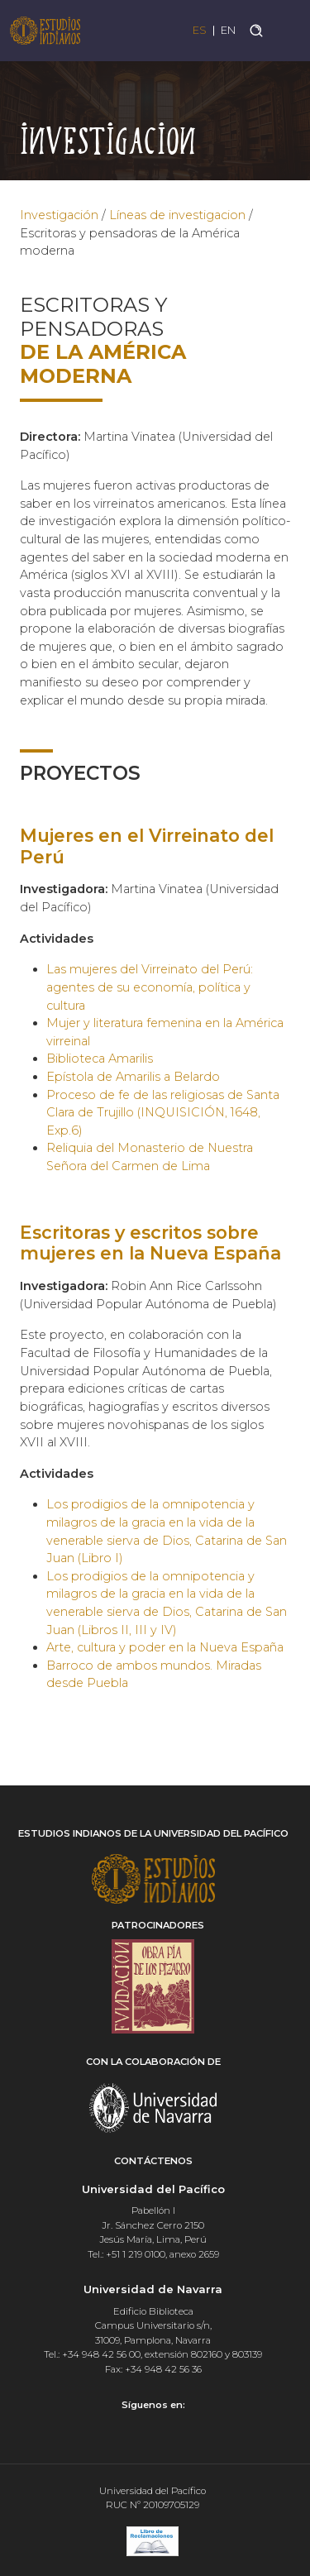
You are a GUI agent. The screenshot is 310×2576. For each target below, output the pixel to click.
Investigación (59, 215)
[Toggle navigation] (287, 30)
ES (200, 30)
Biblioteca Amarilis (99, 1058)
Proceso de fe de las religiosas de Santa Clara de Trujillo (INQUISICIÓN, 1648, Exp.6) (162, 1112)
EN (228, 30)
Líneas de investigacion (177, 215)
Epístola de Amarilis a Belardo (133, 1076)
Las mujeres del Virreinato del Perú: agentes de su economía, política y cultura (149, 987)
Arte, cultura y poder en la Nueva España (165, 1647)
